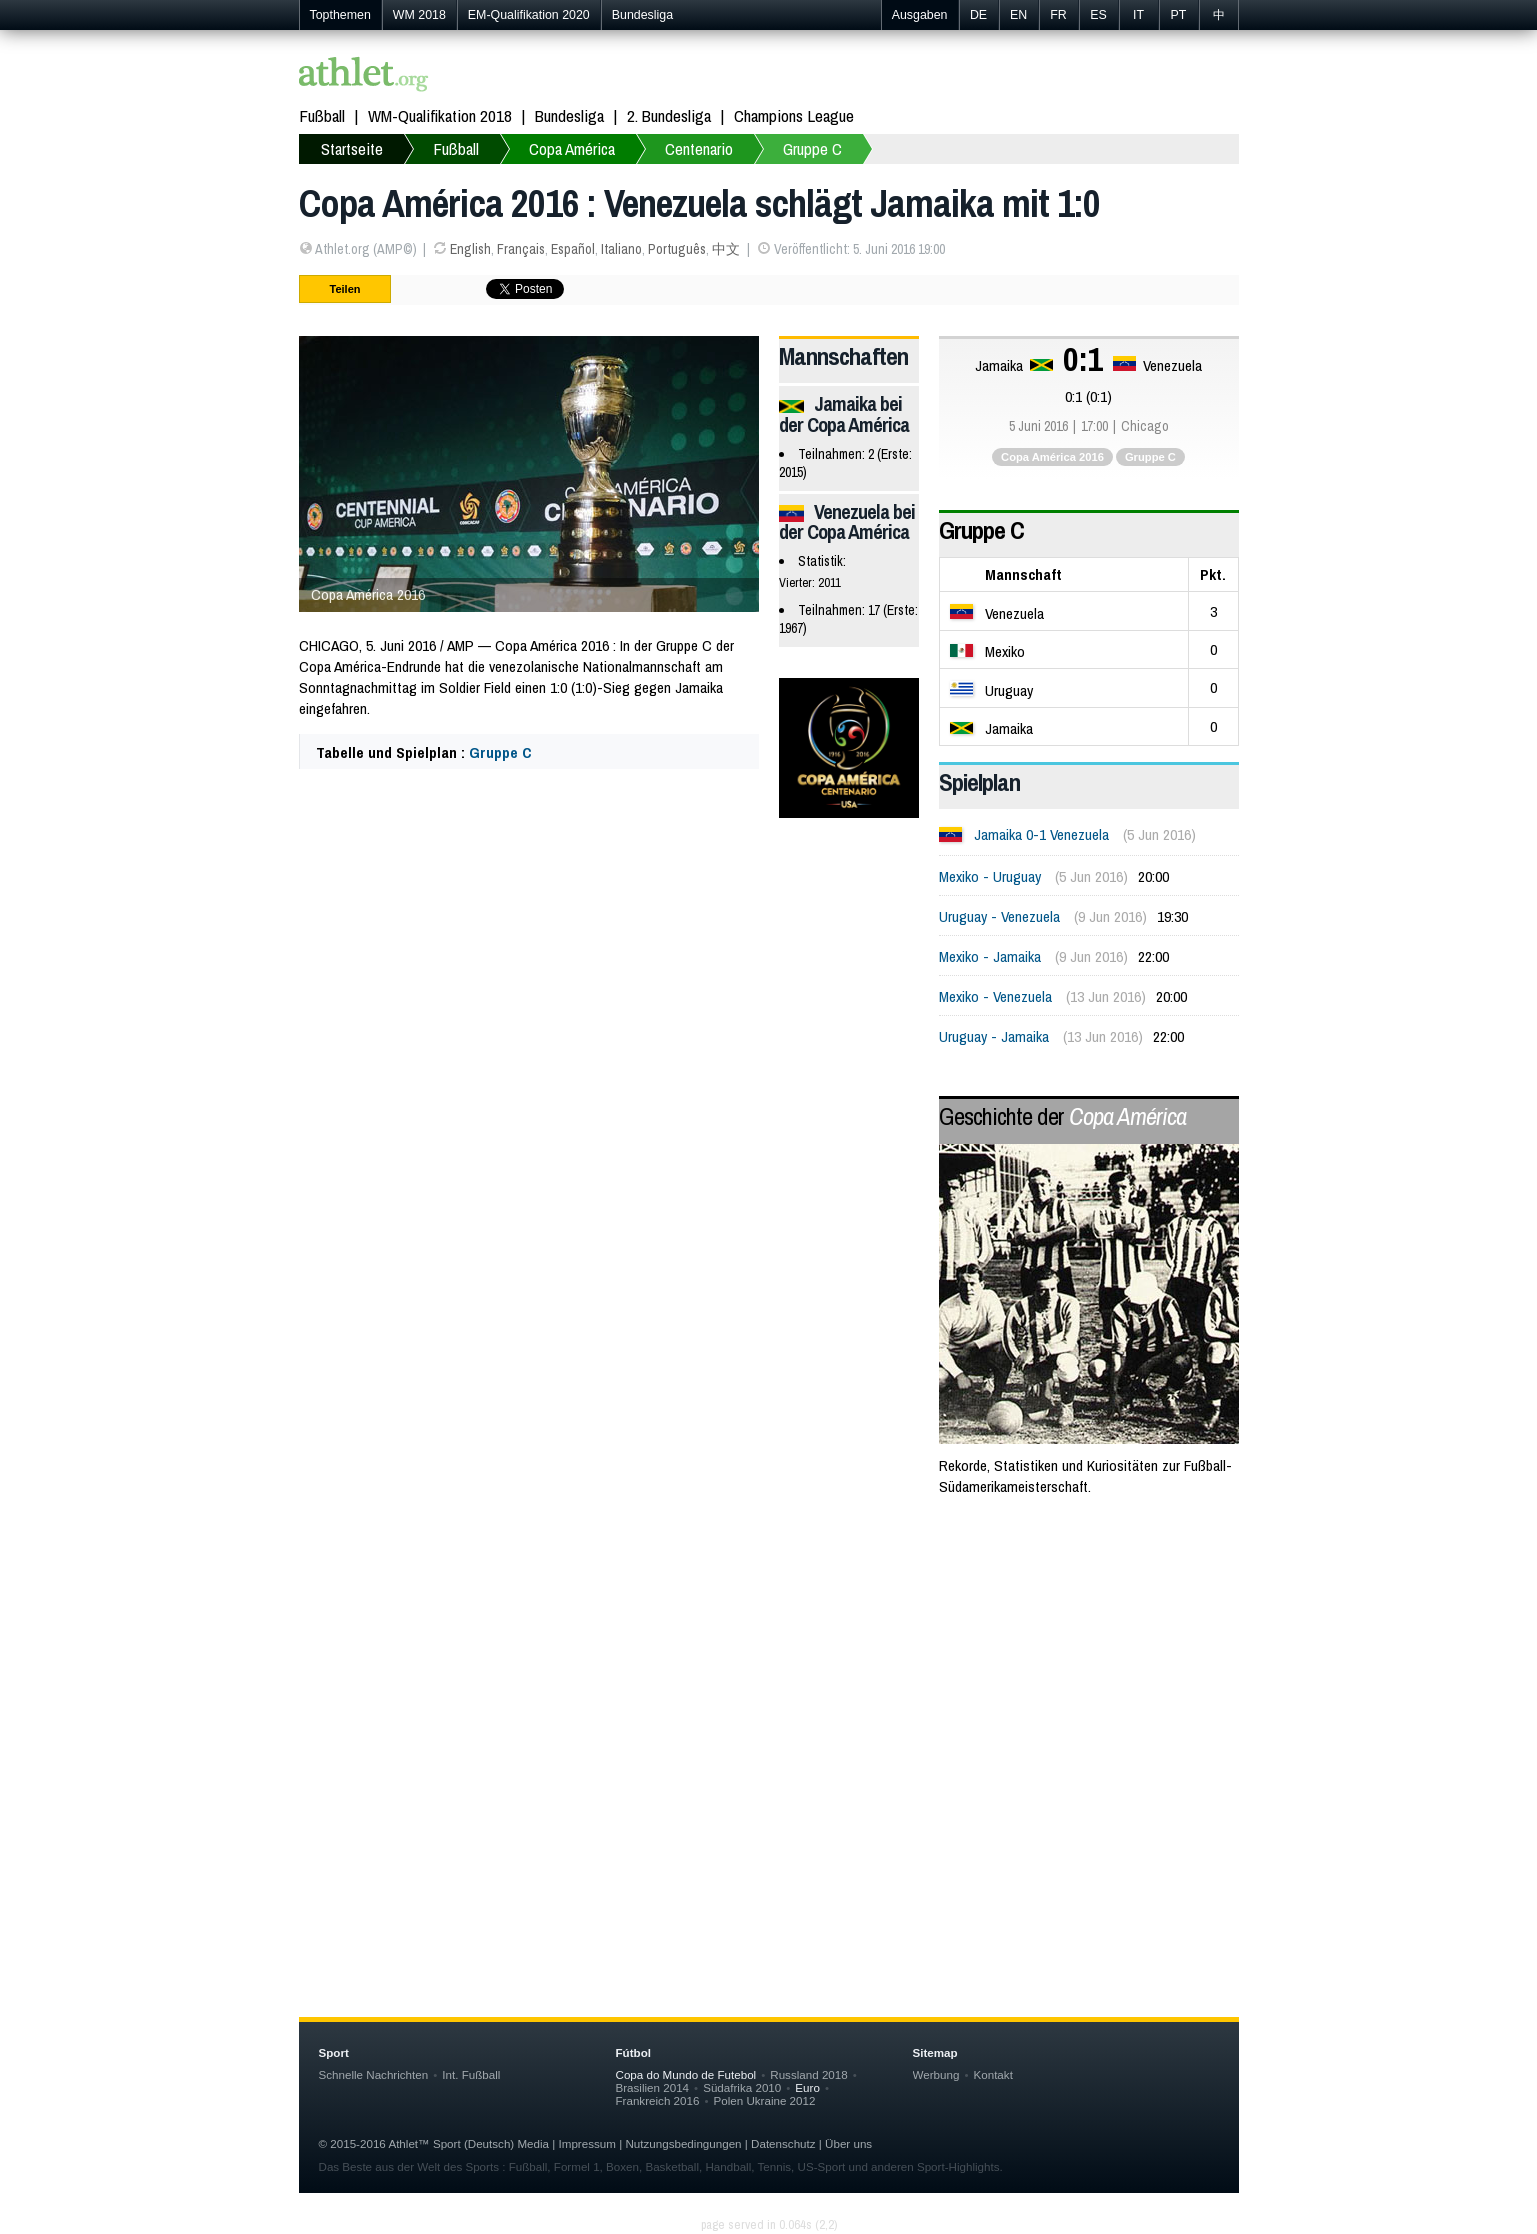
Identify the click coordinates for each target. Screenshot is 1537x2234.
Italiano (621, 249)
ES (1098, 15)
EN (1018, 15)
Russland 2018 (808, 2074)
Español (573, 249)
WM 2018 (419, 15)
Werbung (936, 2074)
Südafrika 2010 (742, 2087)
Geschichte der (1062, 1116)
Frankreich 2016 (658, 2100)
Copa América (572, 148)
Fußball (322, 115)
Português (677, 249)
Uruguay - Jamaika (994, 1036)
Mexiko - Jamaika (990, 956)
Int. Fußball (471, 2074)
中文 (726, 249)
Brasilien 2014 (653, 2087)
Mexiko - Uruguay (990, 876)
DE (978, 15)
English (470, 249)
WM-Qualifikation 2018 (440, 115)
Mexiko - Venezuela (995, 996)
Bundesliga (642, 15)
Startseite (352, 148)
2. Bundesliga (669, 115)
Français (521, 249)
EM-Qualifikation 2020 (529, 15)
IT (1138, 15)
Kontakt (992, 2074)
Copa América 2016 (1052, 457)
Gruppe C (812, 148)
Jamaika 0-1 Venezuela (1041, 834)
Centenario (699, 148)
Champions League (794, 115)
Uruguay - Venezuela (999, 916)
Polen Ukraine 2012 (764, 2100)
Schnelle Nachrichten (374, 2074)
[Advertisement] (769, 1674)
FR (1058, 15)
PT (1179, 15)
